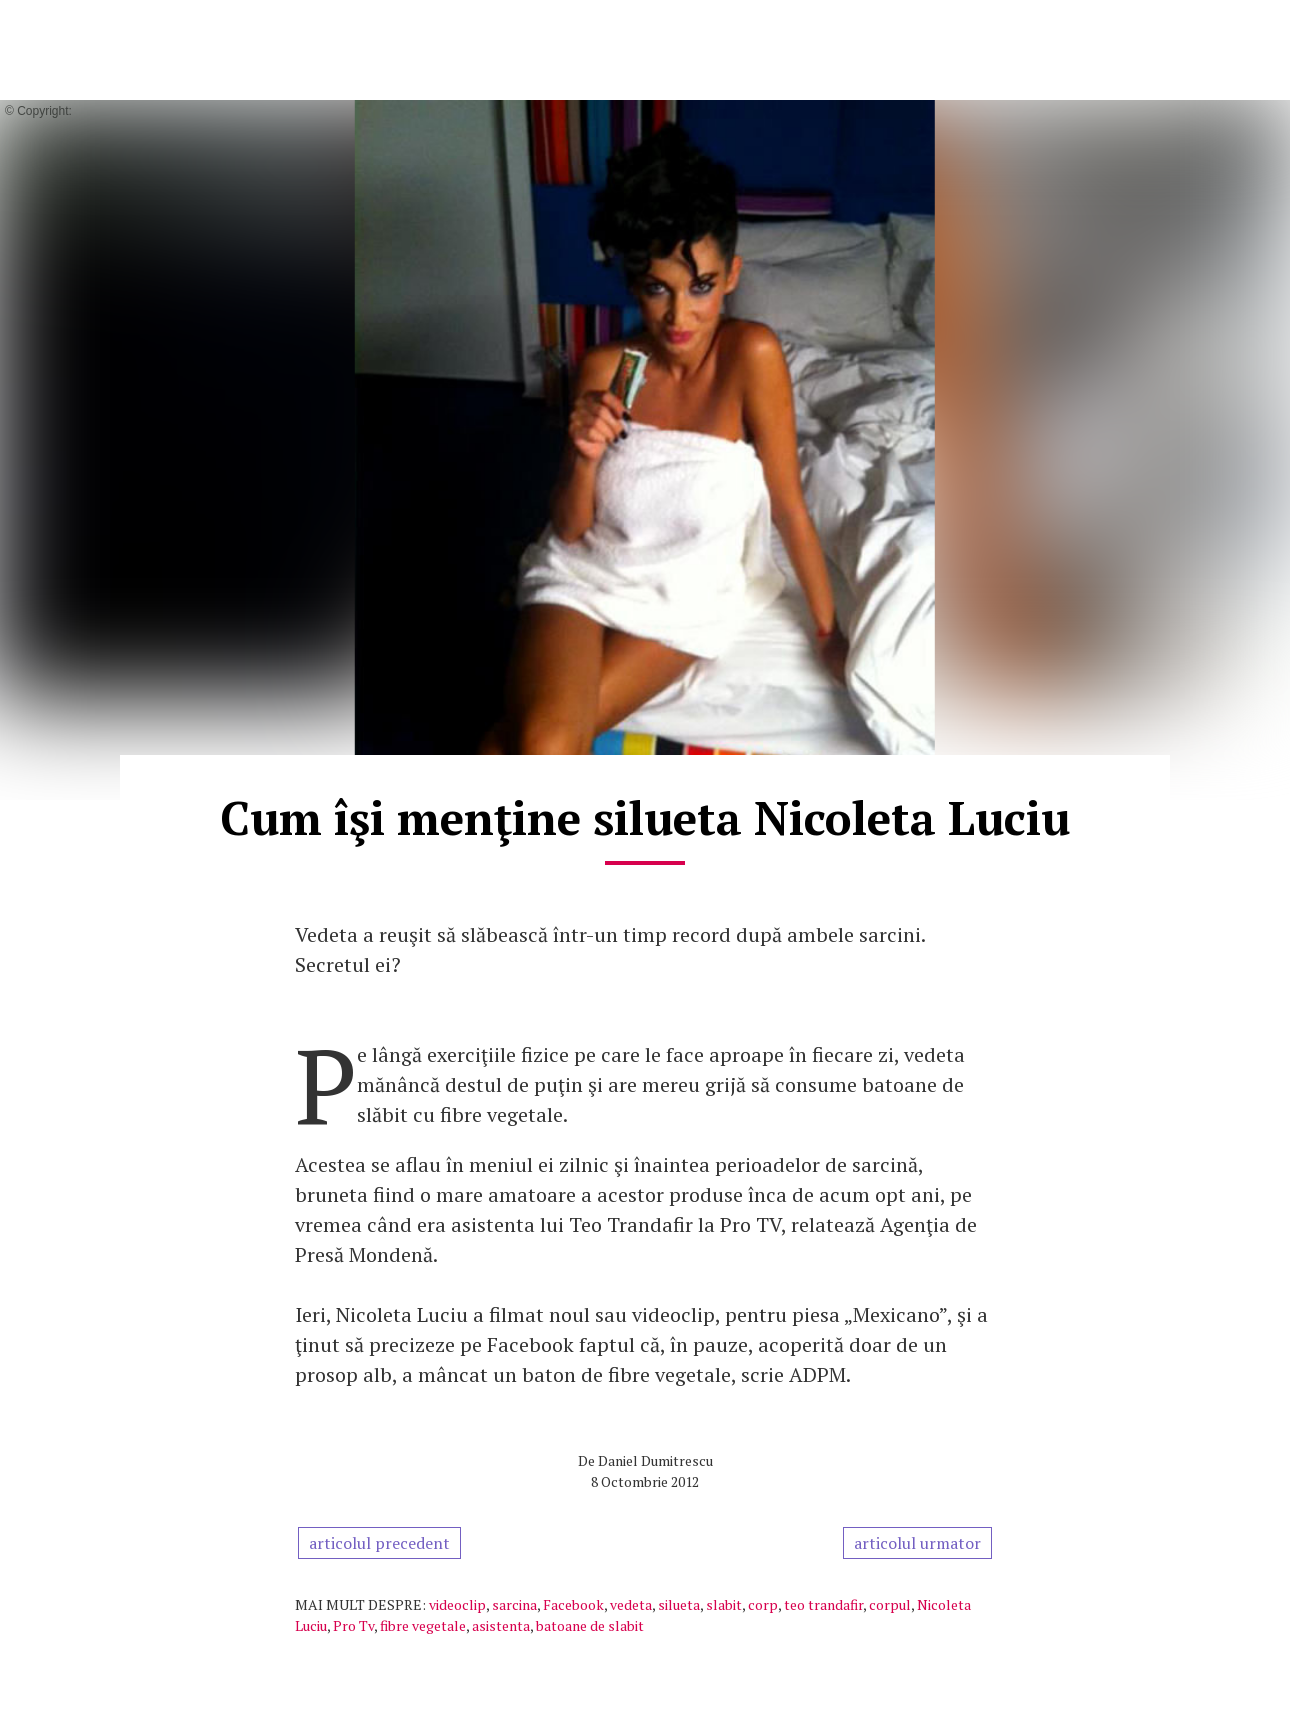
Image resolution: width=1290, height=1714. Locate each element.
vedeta (631, 1604)
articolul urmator (917, 1543)
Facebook (573, 1604)
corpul (890, 1604)
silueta (679, 1604)
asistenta (501, 1625)
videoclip (457, 1604)
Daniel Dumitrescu (655, 1460)
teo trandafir (823, 1604)
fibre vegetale (423, 1625)
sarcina (514, 1604)
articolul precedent (379, 1543)
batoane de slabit (590, 1625)
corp (763, 1604)
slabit (724, 1604)
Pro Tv (353, 1625)
